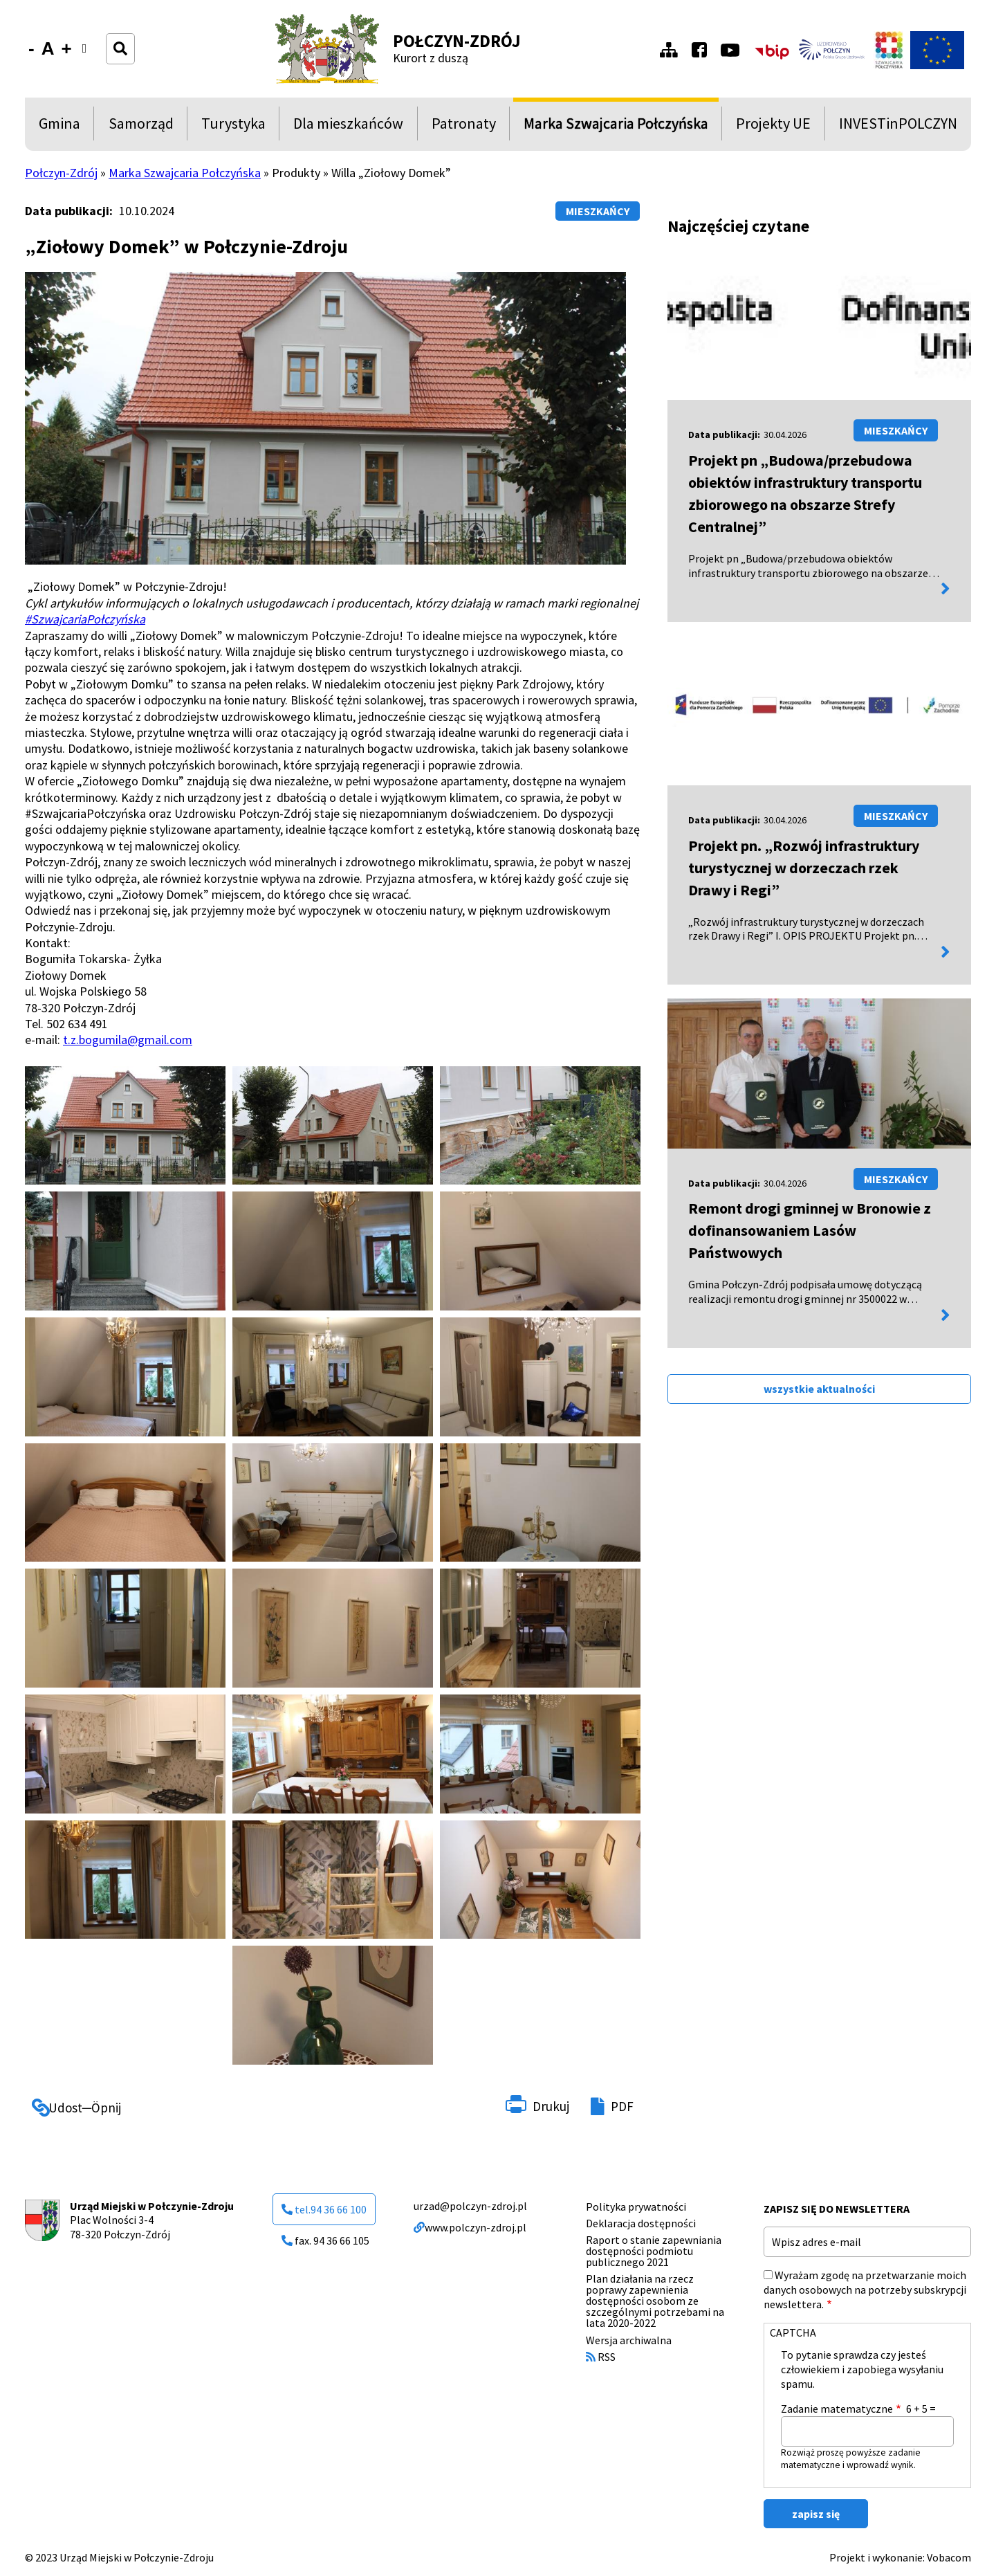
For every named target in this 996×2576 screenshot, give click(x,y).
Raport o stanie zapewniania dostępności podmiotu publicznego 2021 (653, 2251)
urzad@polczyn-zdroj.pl (470, 2206)
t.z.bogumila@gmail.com (127, 1040)
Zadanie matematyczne (837, 2408)
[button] (125, 1125)
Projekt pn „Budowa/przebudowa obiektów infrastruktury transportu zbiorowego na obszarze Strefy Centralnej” (805, 493)
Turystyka (233, 126)
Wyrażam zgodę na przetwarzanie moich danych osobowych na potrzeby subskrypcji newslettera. (865, 2289)
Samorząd (141, 126)
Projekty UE (773, 126)
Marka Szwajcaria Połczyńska (616, 126)
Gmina (62, 126)
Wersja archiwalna (629, 2340)
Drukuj (551, 2106)
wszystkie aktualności (819, 1389)
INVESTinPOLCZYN (898, 126)
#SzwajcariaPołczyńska (85, 619)
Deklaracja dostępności (641, 2223)
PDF (622, 2106)
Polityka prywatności (636, 2206)
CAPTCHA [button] (793, 2332)
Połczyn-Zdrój (457, 41)
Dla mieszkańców (348, 126)
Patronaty (464, 126)
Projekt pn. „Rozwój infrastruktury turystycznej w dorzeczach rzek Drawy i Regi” (803, 867)
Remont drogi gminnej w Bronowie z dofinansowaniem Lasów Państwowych (809, 1230)
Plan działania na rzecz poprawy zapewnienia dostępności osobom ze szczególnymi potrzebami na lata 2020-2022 (655, 2301)
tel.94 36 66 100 (324, 2209)
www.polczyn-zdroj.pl (470, 2227)
